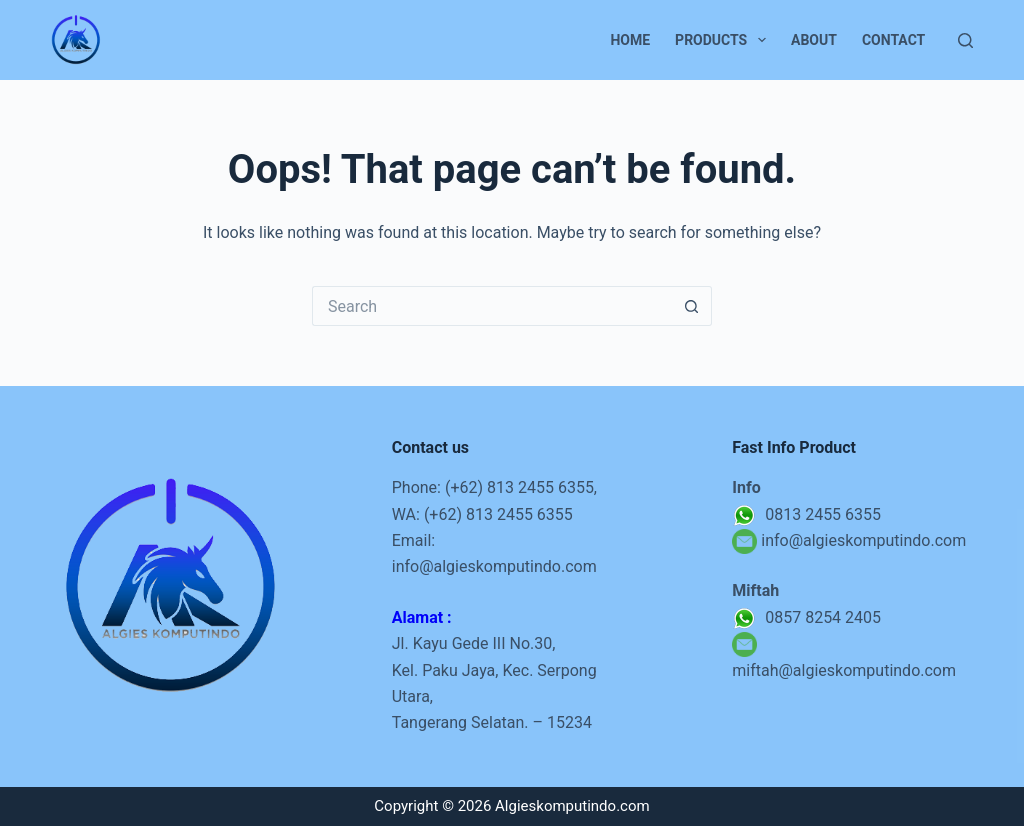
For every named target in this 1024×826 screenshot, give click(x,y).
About (814, 40)
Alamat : (422, 617)
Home (630, 40)
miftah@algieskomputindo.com (844, 670)
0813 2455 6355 (806, 514)
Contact (893, 40)
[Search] (965, 40)
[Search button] (692, 306)
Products (724, 40)
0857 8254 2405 (806, 617)
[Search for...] (492, 306)
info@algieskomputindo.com (494, 566)
